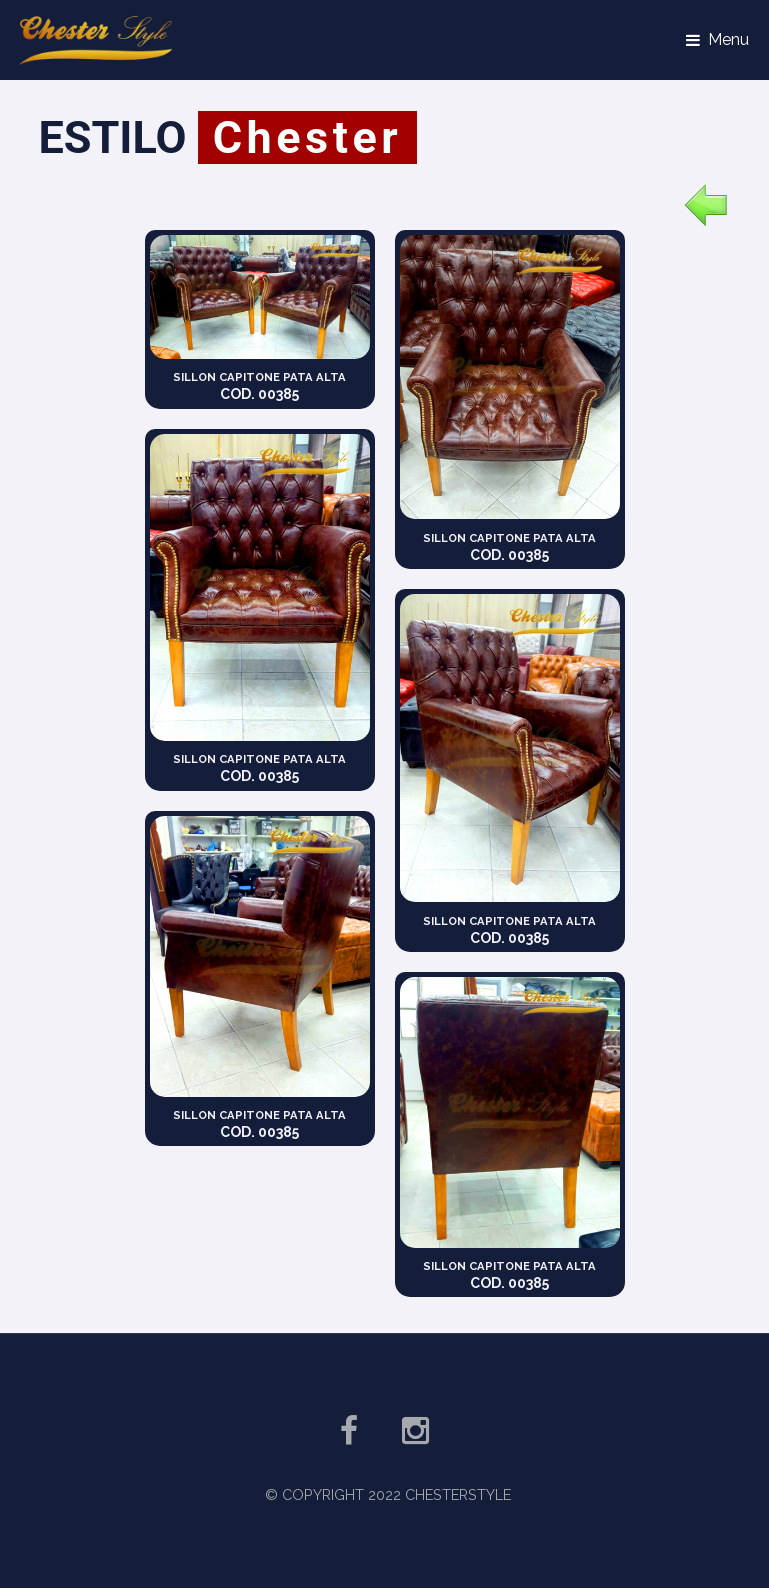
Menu (728, 39)
